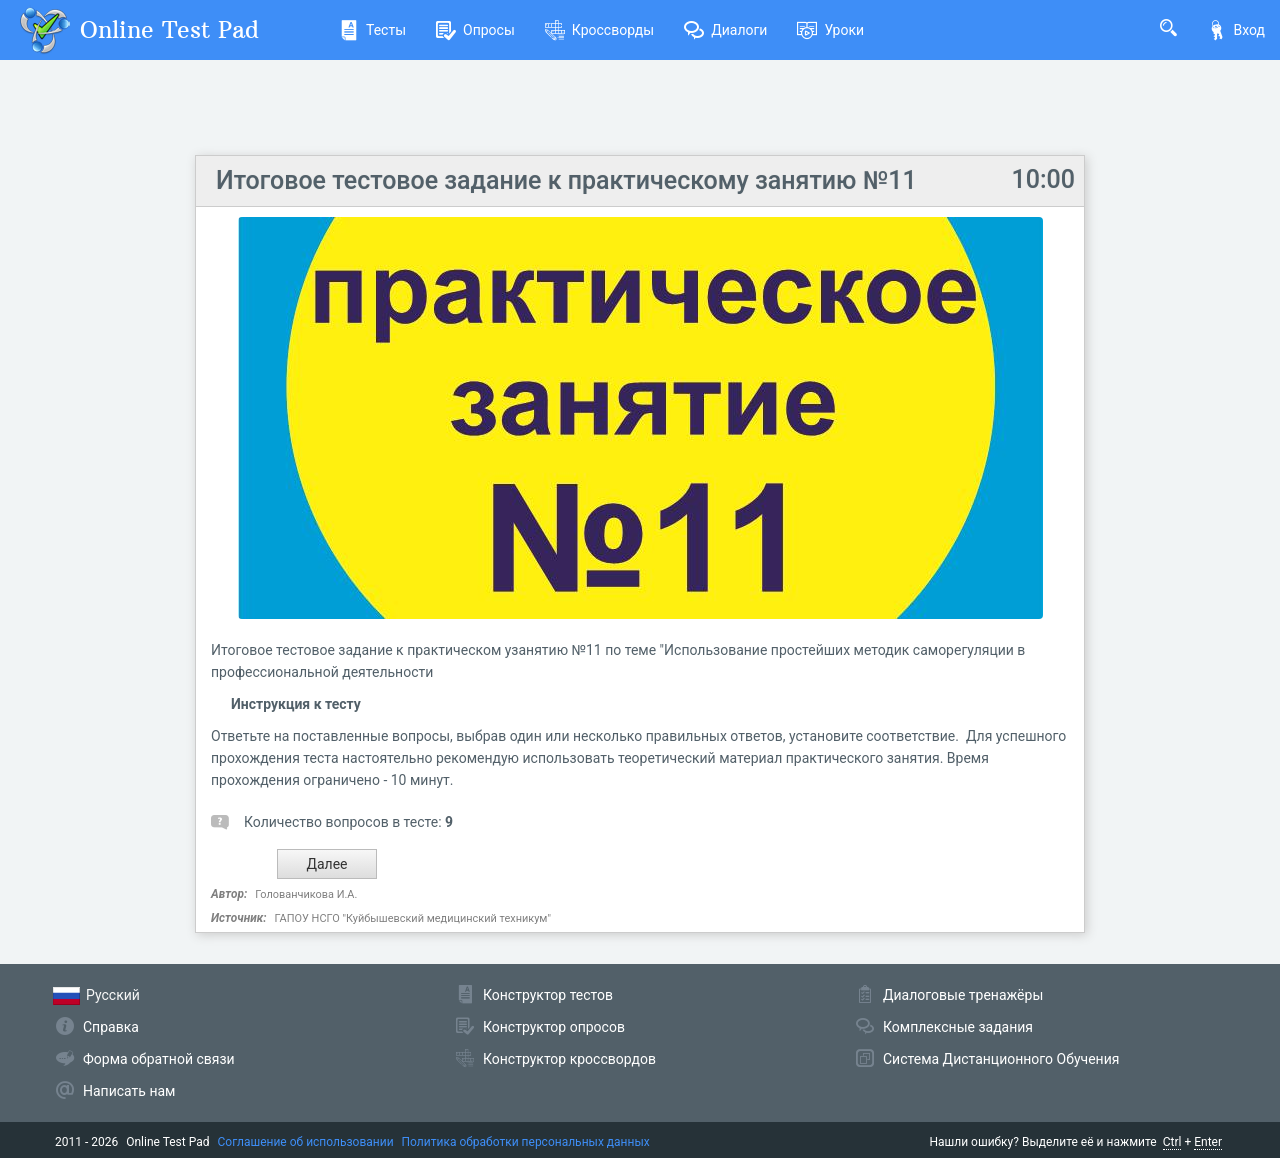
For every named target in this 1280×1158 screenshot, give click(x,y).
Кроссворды (599, 30)
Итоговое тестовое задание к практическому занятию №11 (566, 180)
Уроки (830, 30)
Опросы (475, 30)
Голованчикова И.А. (306, 894)
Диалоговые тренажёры (963, 995)
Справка (111, 1027)
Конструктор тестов (548, 995)
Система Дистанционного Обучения (1001, 1059)
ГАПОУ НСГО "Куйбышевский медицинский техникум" (412, 918)
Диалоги (725, 30)
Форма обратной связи (159, 1059)
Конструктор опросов (554, 1027)
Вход (1236, 30)
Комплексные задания (958, 1027)
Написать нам (129, 1091)
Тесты (372, 30)
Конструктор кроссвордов (569, 1059)
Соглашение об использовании (306, 1142)
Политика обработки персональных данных (526, 1142)
